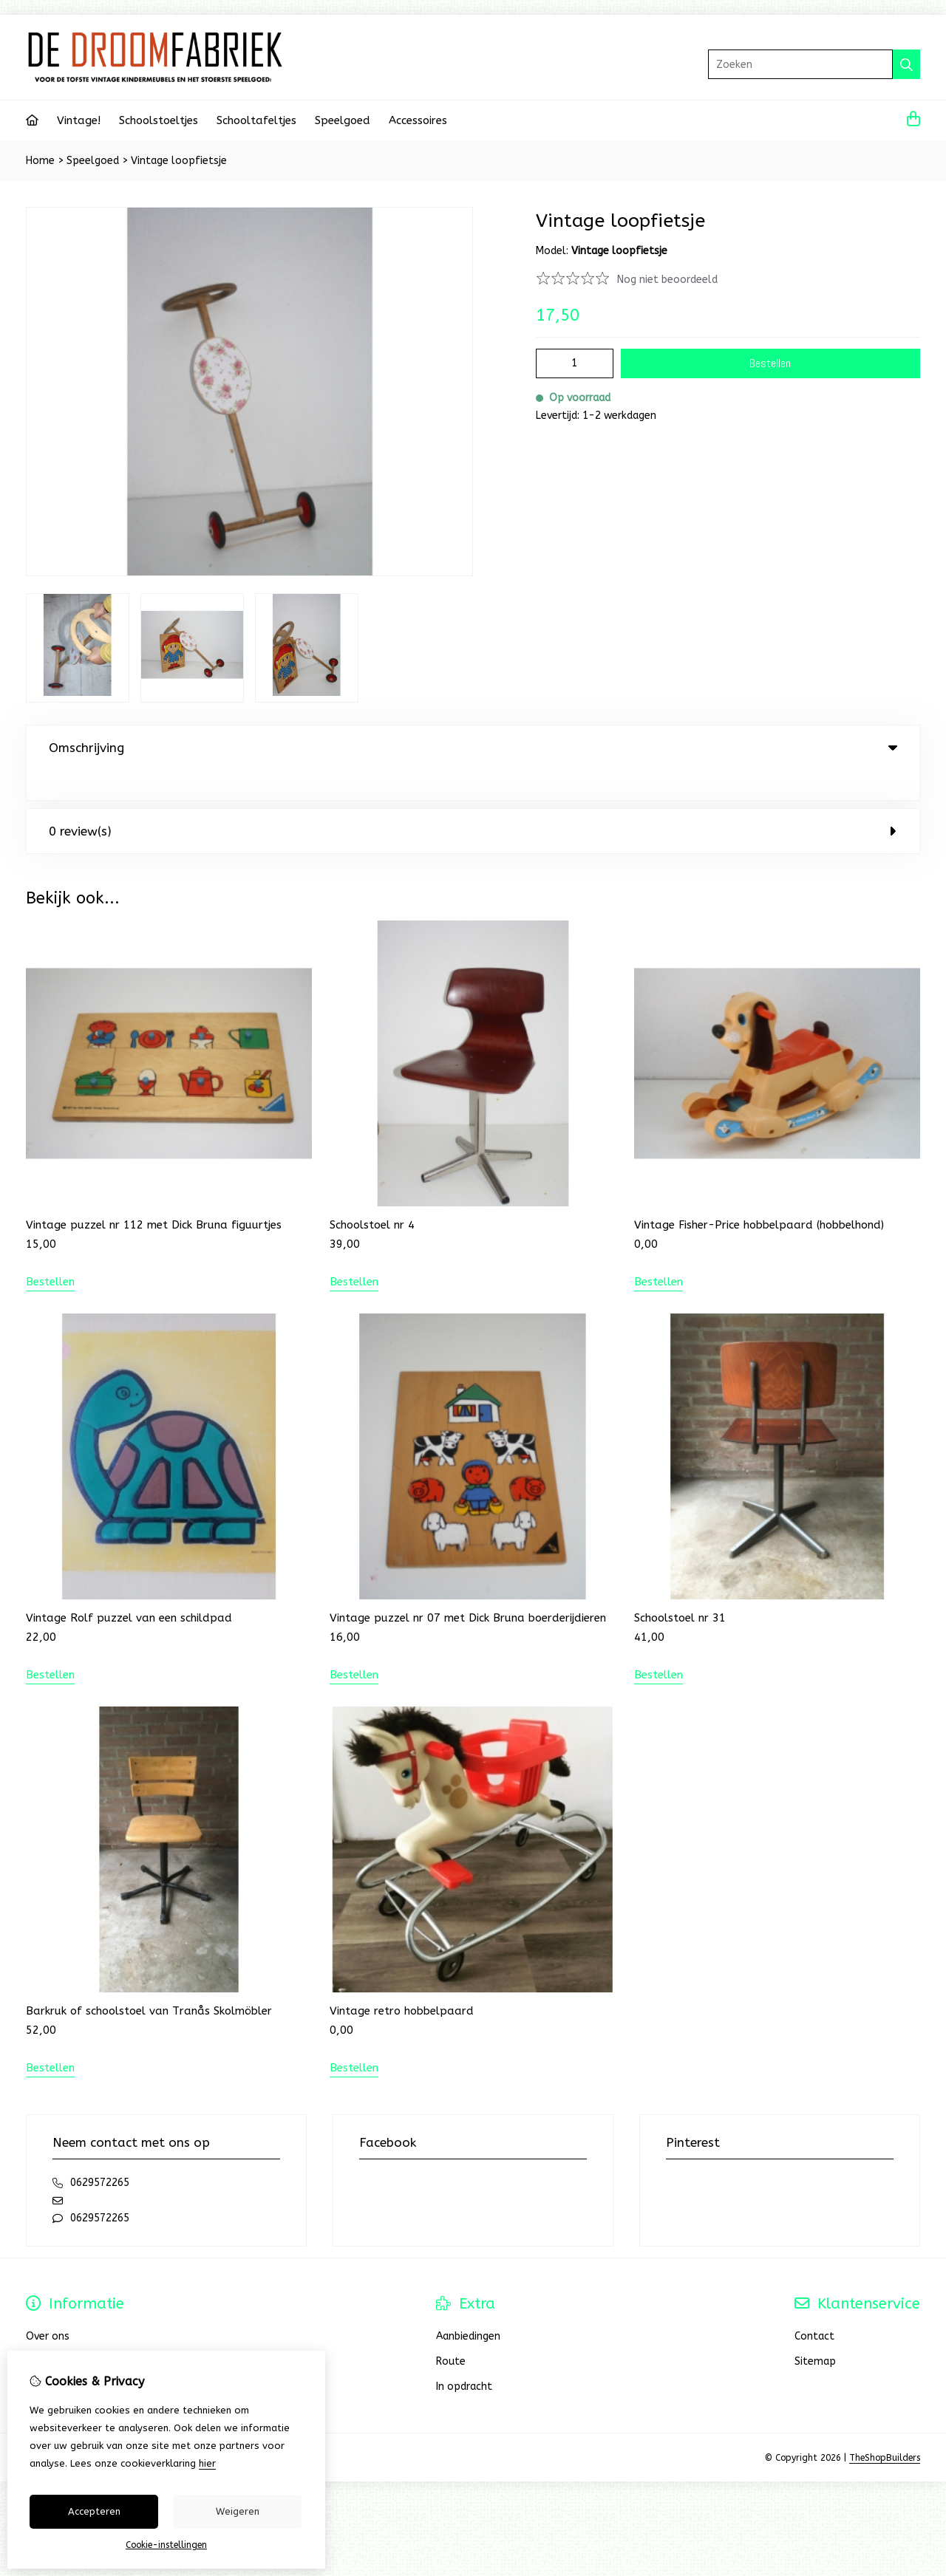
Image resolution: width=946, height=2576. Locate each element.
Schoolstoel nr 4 (372, 1194)
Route (451, 2331)
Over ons (47, 2306)
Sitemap (815, 2331)
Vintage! (79, 120)
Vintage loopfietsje (179, 160)
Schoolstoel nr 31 (680, 1587)
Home (40, 160)
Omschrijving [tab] (473, 747)
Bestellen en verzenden (84, 2331)
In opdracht (464, 2356)
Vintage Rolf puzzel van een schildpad (129, 1587)
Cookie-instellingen (166, 2545)
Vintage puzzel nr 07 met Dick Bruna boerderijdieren (468, 1587)
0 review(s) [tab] (473, 800)
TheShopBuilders (884, 2427)
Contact (814, 2306)
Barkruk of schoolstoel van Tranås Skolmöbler (149, 1980)
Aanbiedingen (468, 2306)
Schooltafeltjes (256, 120)
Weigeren (237, 2511)
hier (207, 2463)
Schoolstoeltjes (158, 120)
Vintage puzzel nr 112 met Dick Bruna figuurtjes (154, 1194)
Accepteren (94, 2511)
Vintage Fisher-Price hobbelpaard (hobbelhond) (759, 1194)
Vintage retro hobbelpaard (402, 1980)
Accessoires (418, 120)
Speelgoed (342, 120)
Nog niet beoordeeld (667, 279)
